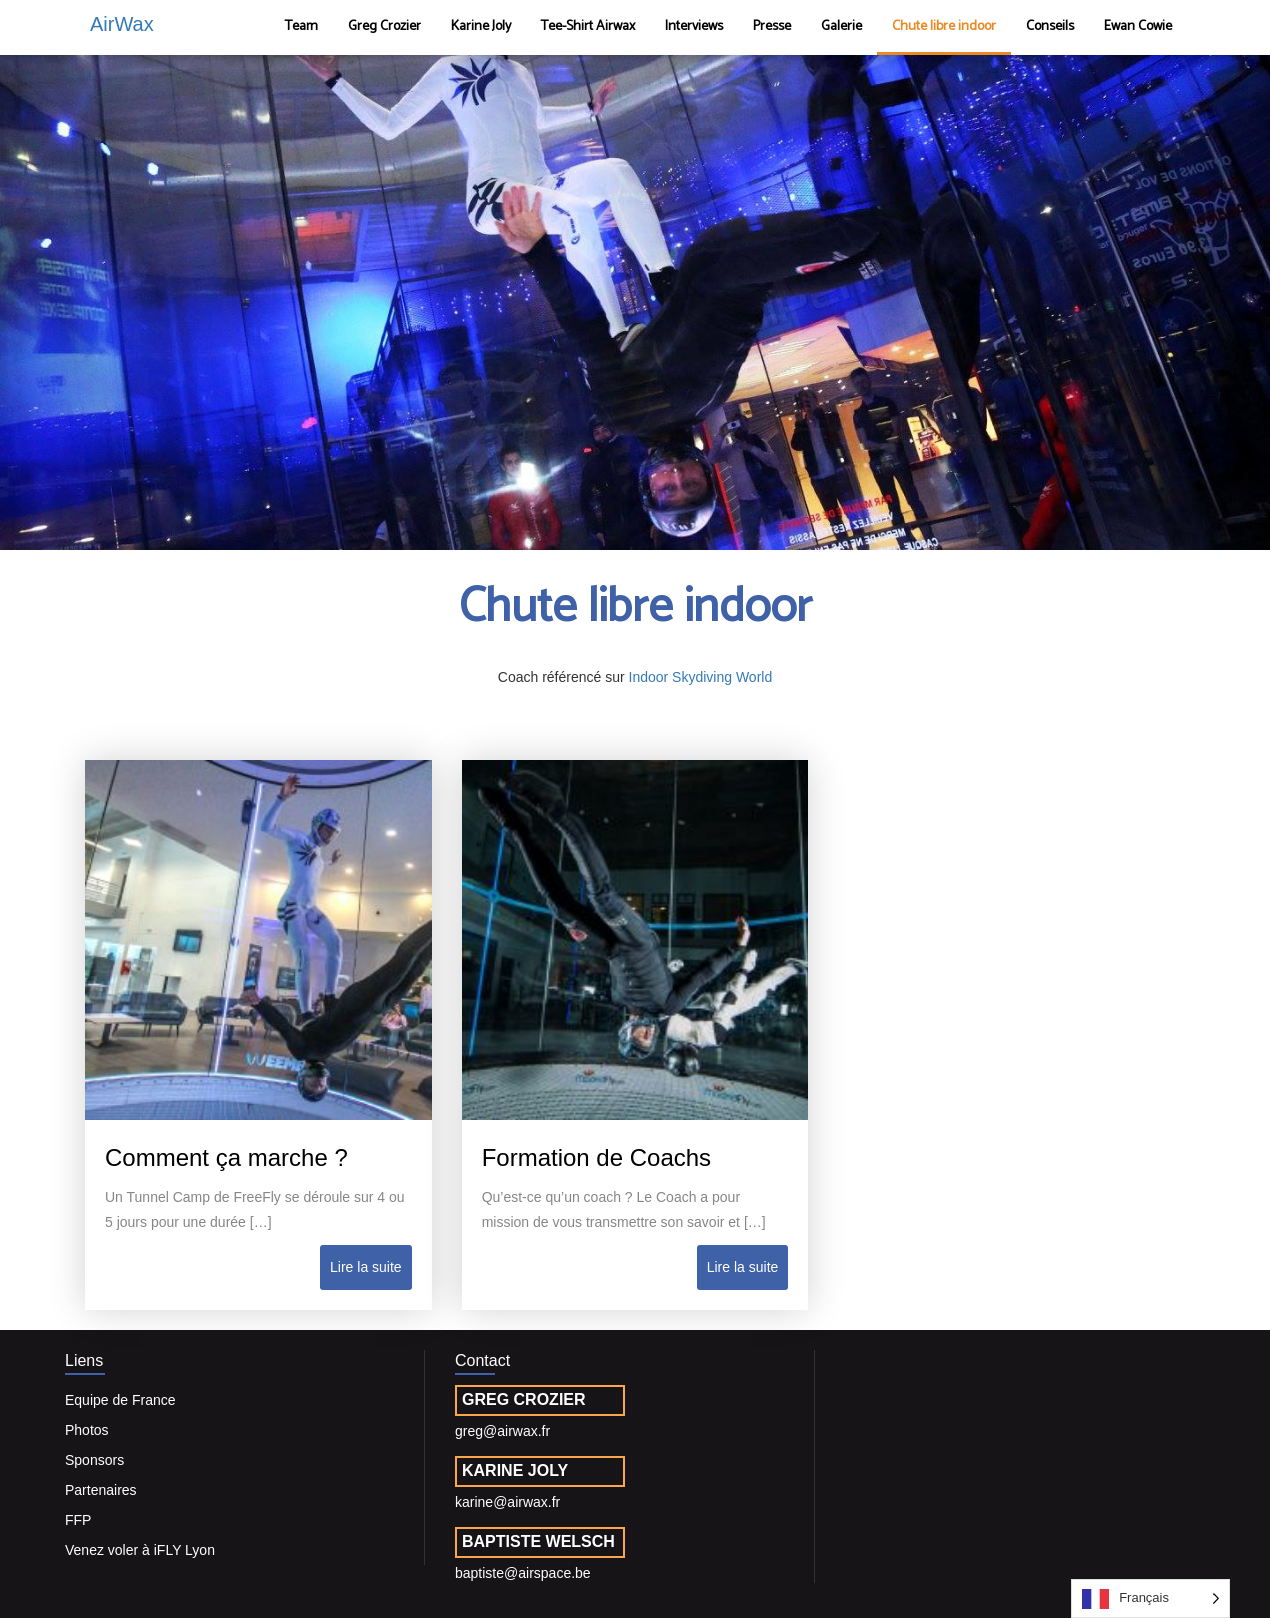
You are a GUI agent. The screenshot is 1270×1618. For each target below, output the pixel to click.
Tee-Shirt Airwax (588, 26)
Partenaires (101, 1490)
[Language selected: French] (1150, 1598)
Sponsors (94, 1460)
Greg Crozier (384, 26)
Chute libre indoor (944, 26)
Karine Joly (481, 26)
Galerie (841, 26)
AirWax (122, 24)
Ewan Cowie (1138, 26)
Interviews (694, 26)
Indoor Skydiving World (701, 677)
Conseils (1050, 26)
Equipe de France (120, 1400)
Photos (87, 1430)
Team (301, 26)
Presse (772, 26)
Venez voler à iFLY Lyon (140, 1550)
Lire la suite (366, 1267)
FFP (78, 1520)
